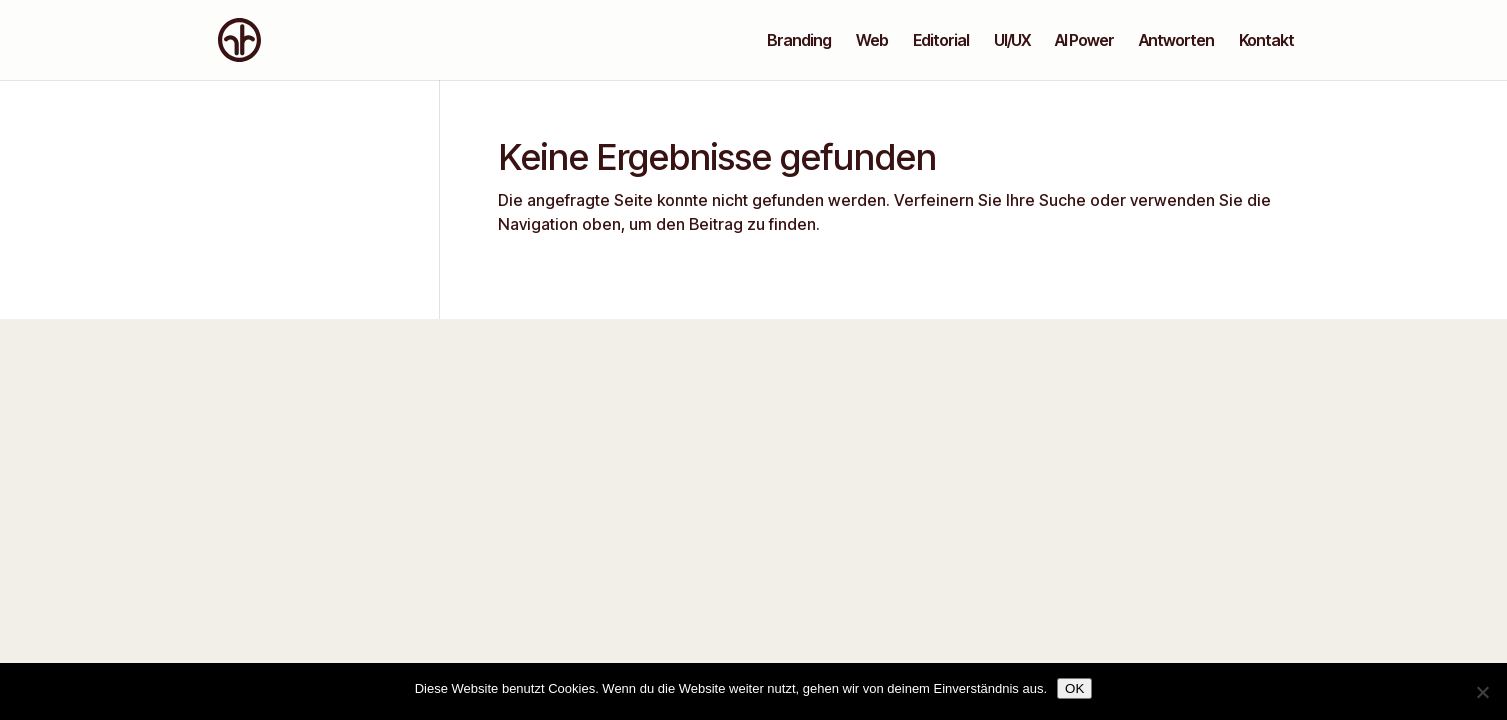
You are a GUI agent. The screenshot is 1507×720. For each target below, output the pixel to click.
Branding (799, 41)
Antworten (1176, 41)
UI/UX (1012, 41)
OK (1074, 688)
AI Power (1084, 41)
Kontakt (1266, 41)
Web (872, 41)
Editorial (941, 41)
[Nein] (1482, 692)
